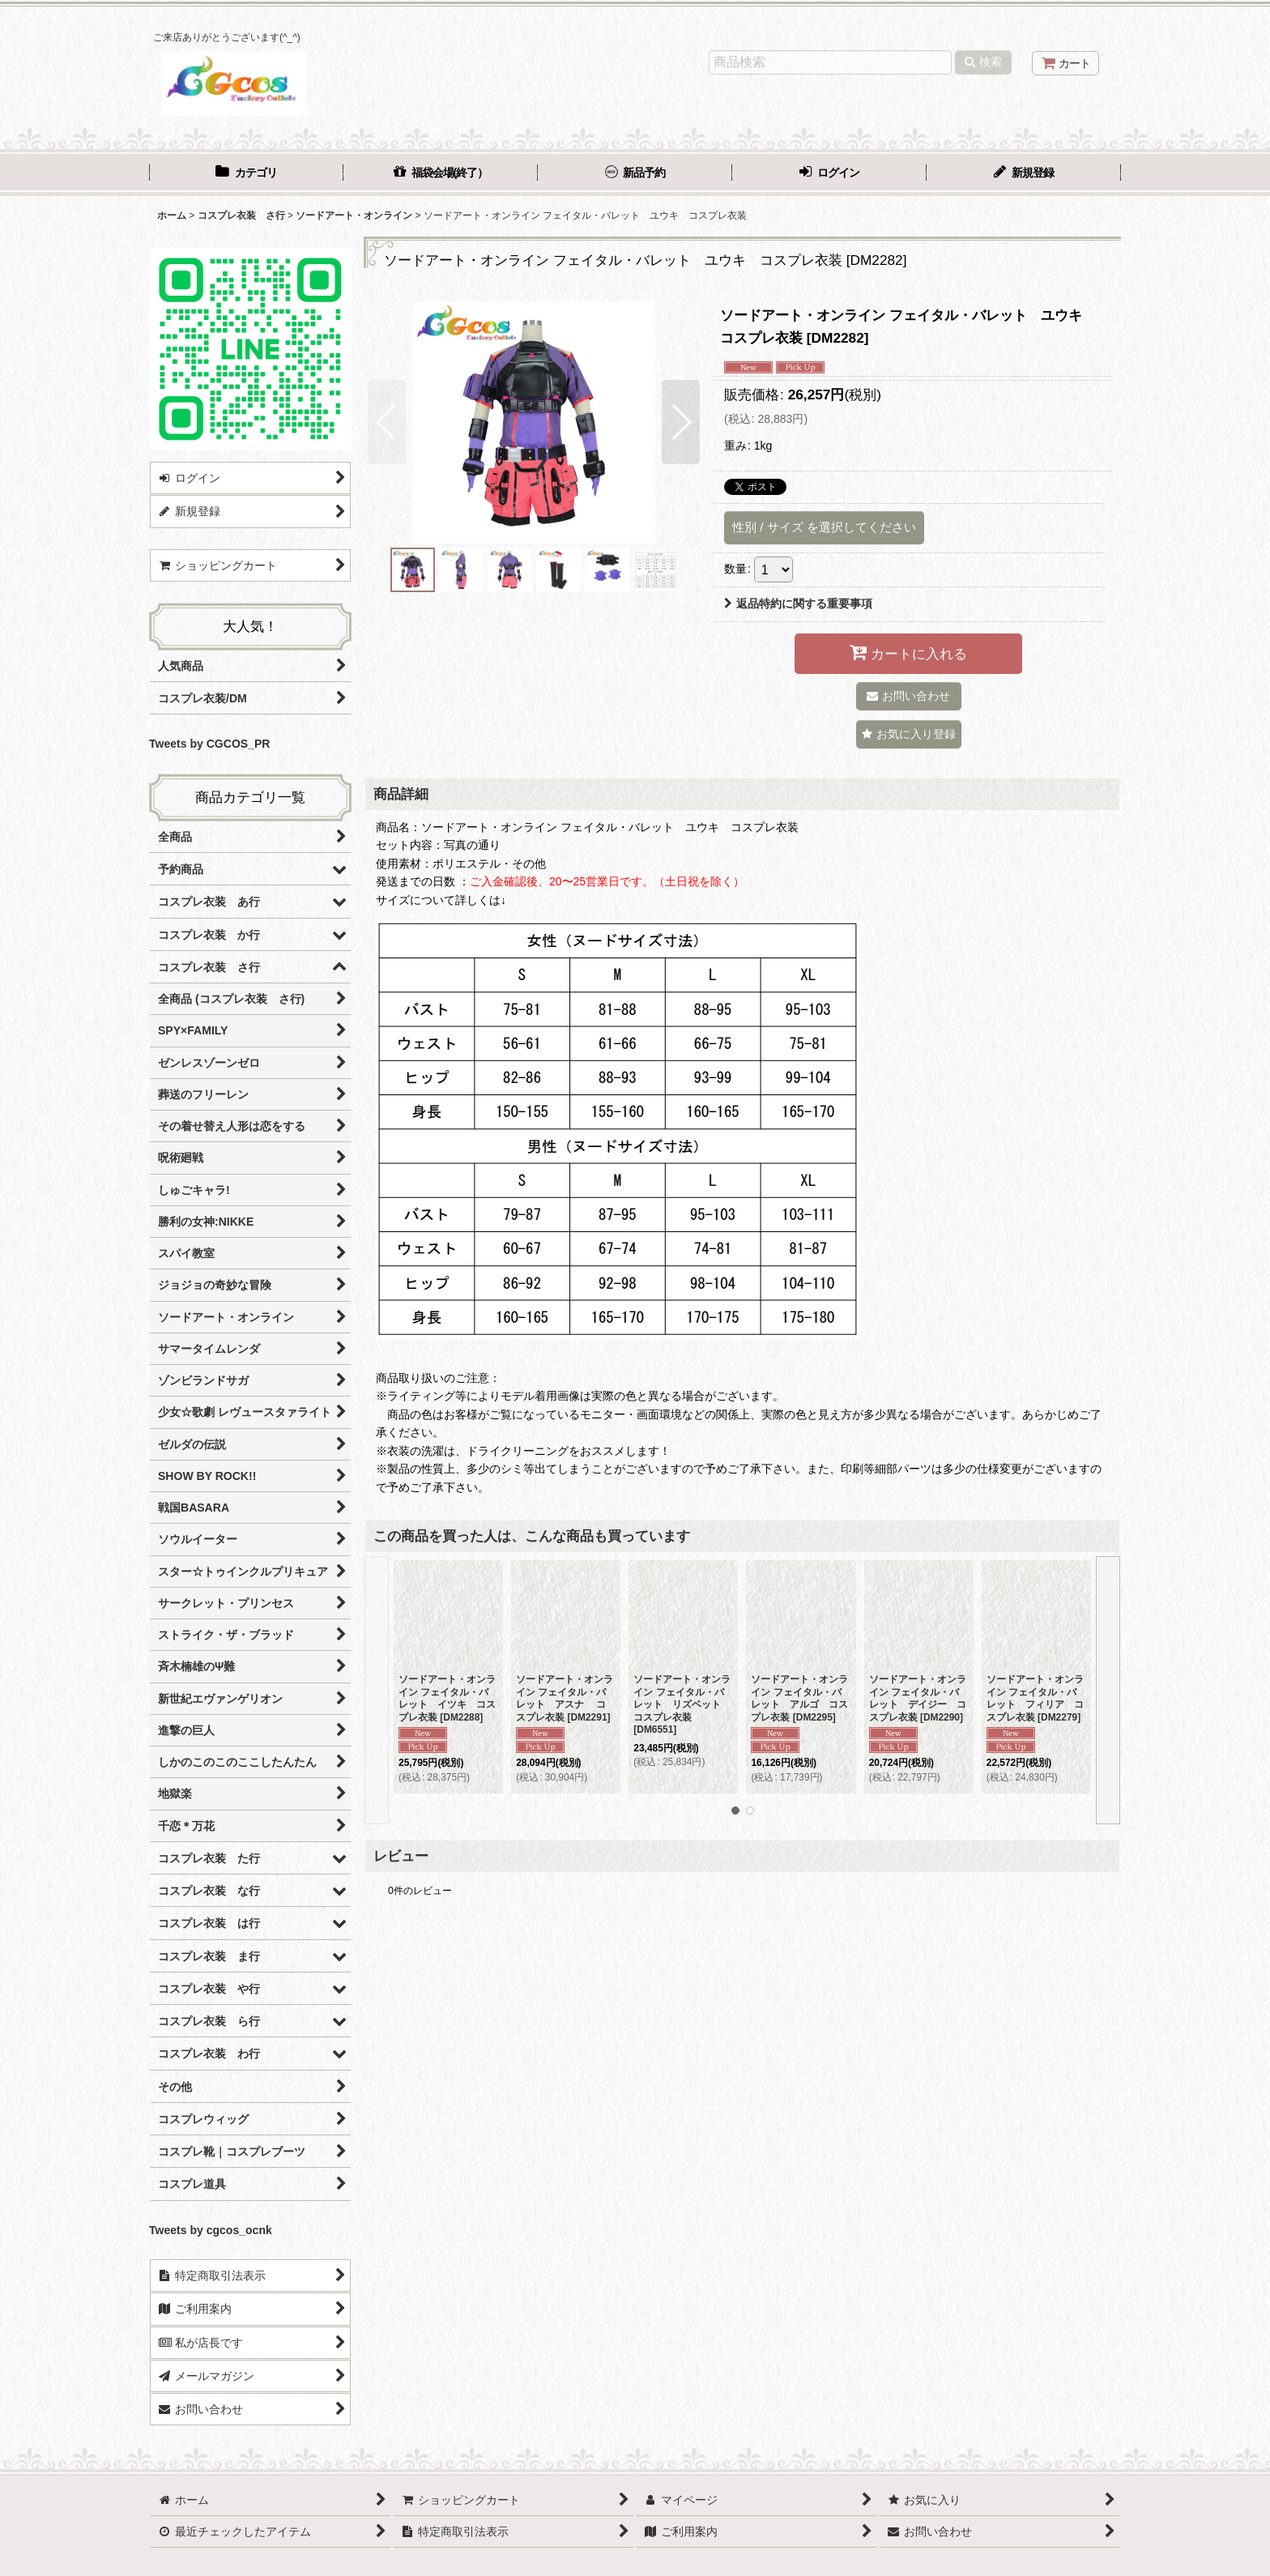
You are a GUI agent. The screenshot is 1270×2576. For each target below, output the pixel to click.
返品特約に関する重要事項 (798, 603)
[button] (387, 422)
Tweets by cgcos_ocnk (210, 2230)
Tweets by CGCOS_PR (209, 743)
